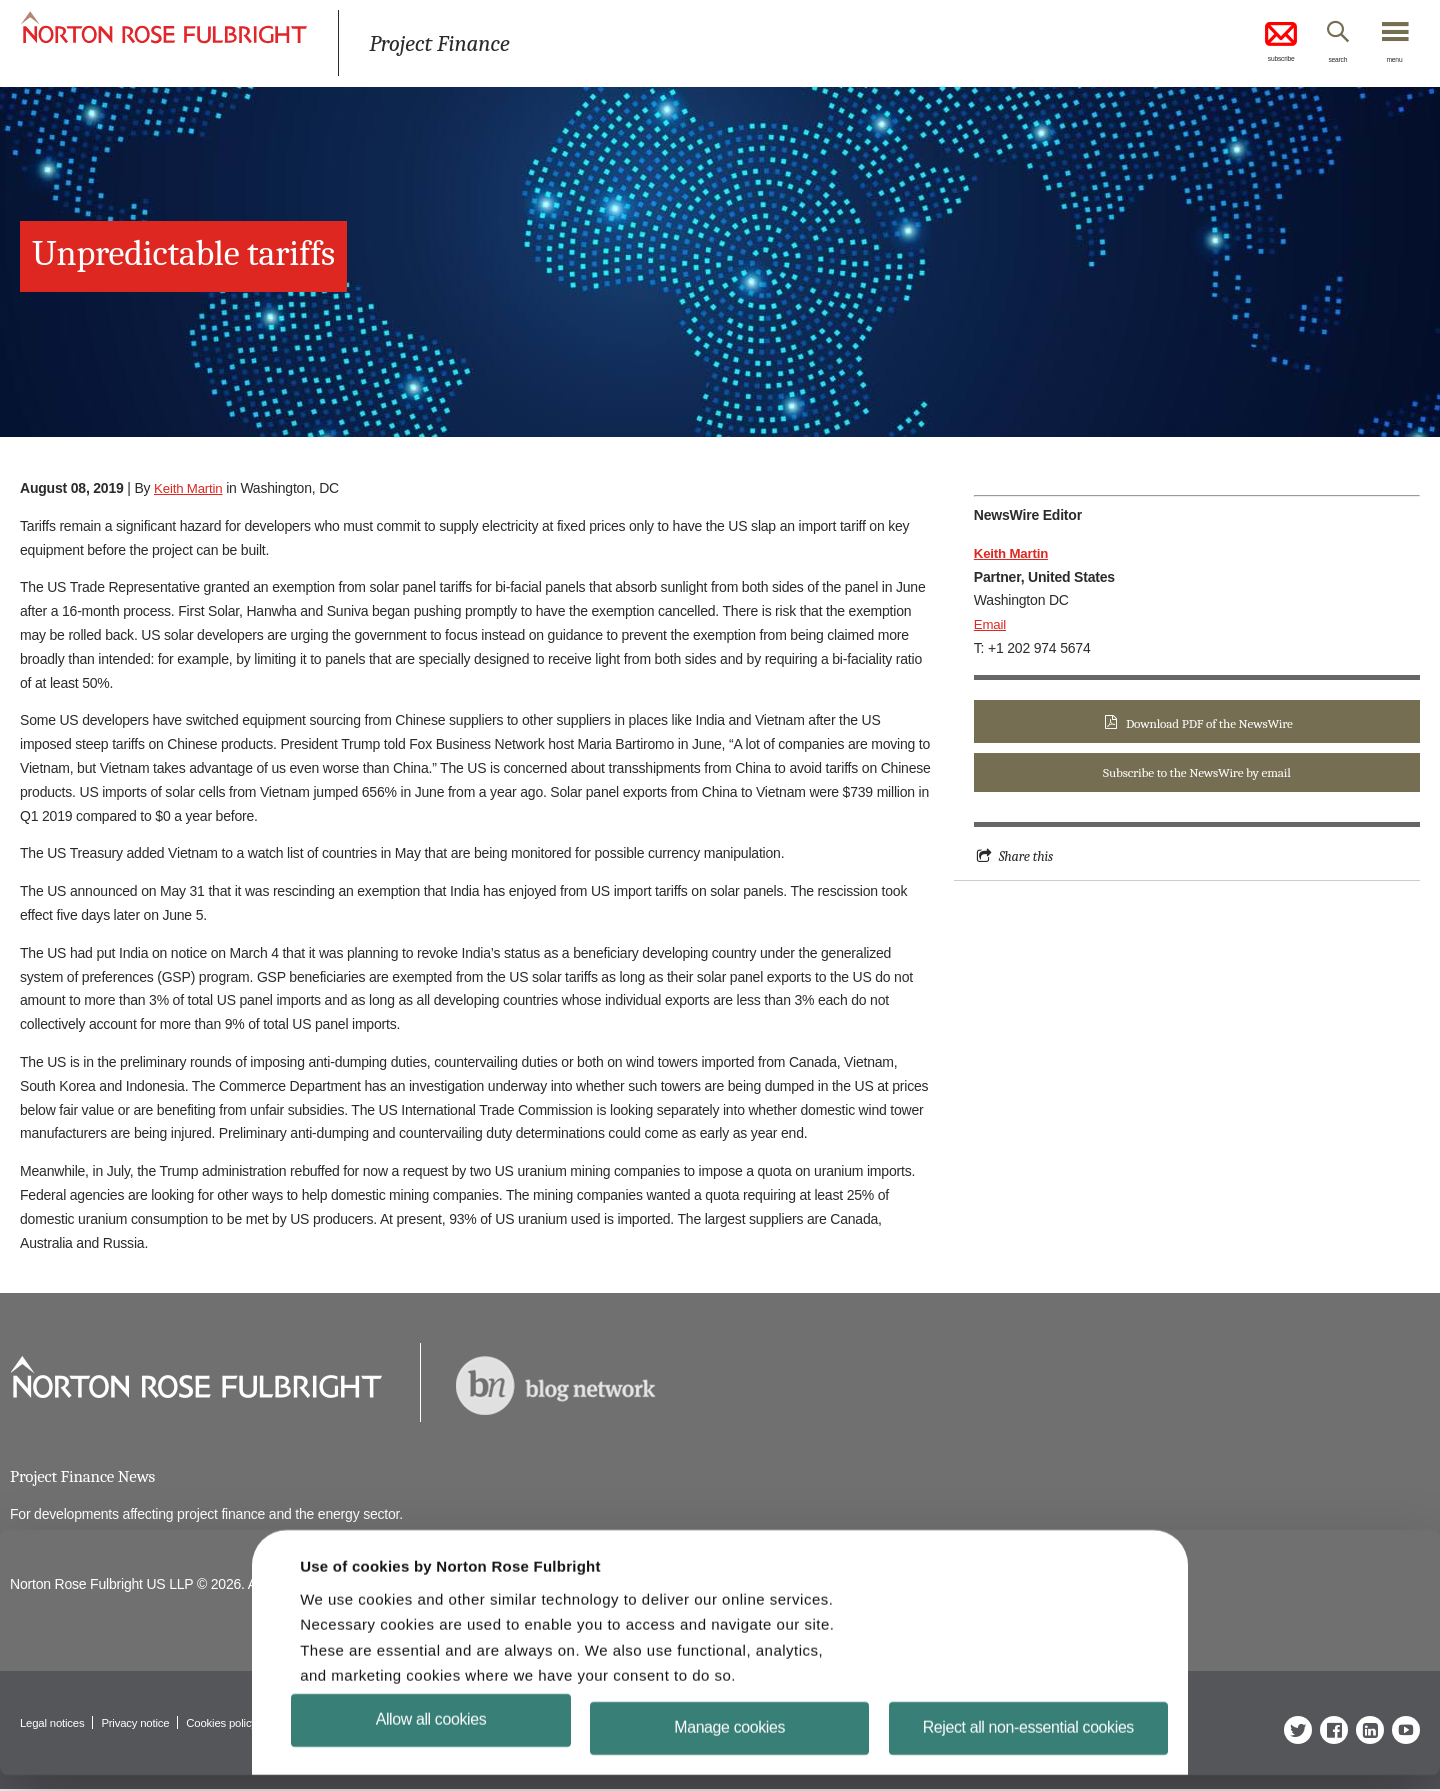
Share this (1027, 859)
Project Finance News (86, 1477)
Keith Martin (190, 488)
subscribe (1250, 44)
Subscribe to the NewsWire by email (1197, 774)
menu (1389, 63)
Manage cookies (729, 1743)
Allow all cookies (431, 1735)
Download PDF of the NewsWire (1209, 723)
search (1320, 63)
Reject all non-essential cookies (1028, 1743)
